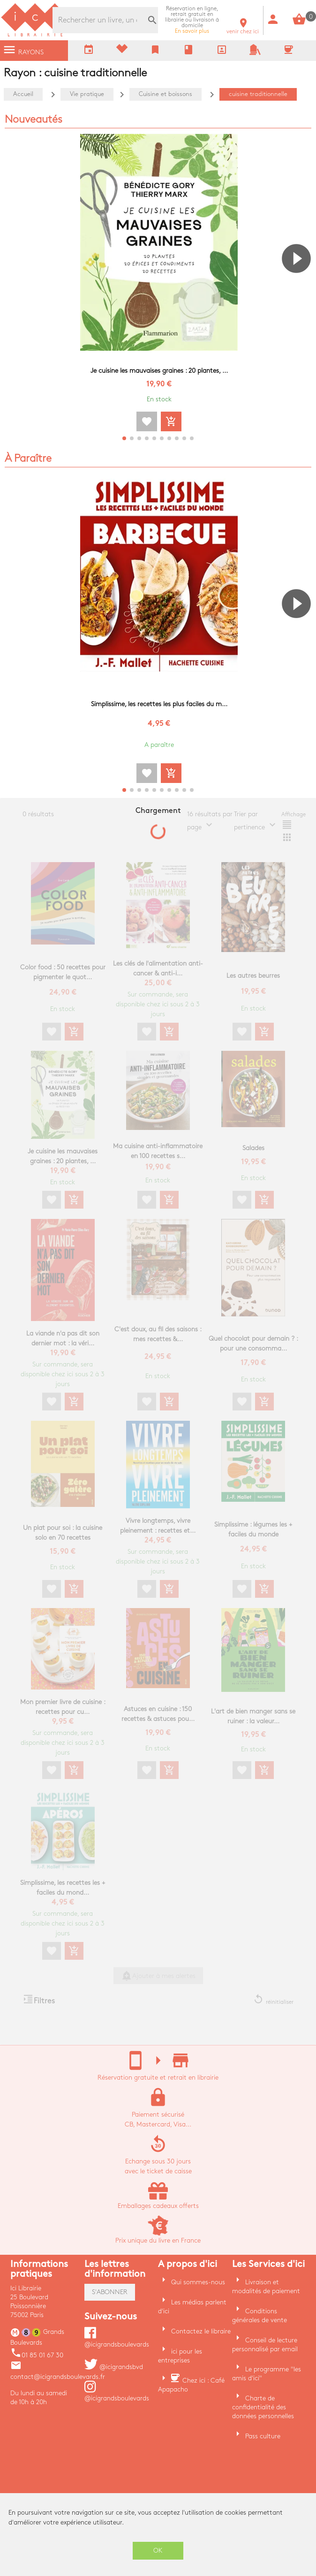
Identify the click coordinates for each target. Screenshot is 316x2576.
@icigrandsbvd (113, 2367)
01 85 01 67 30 (36, 2355)
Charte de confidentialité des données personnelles (263, 2407)
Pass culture (262, 2436)
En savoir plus (192, 20)
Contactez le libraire (201, 2331)
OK (158, 2550)
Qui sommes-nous (198, 2282)
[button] (300, 285)
